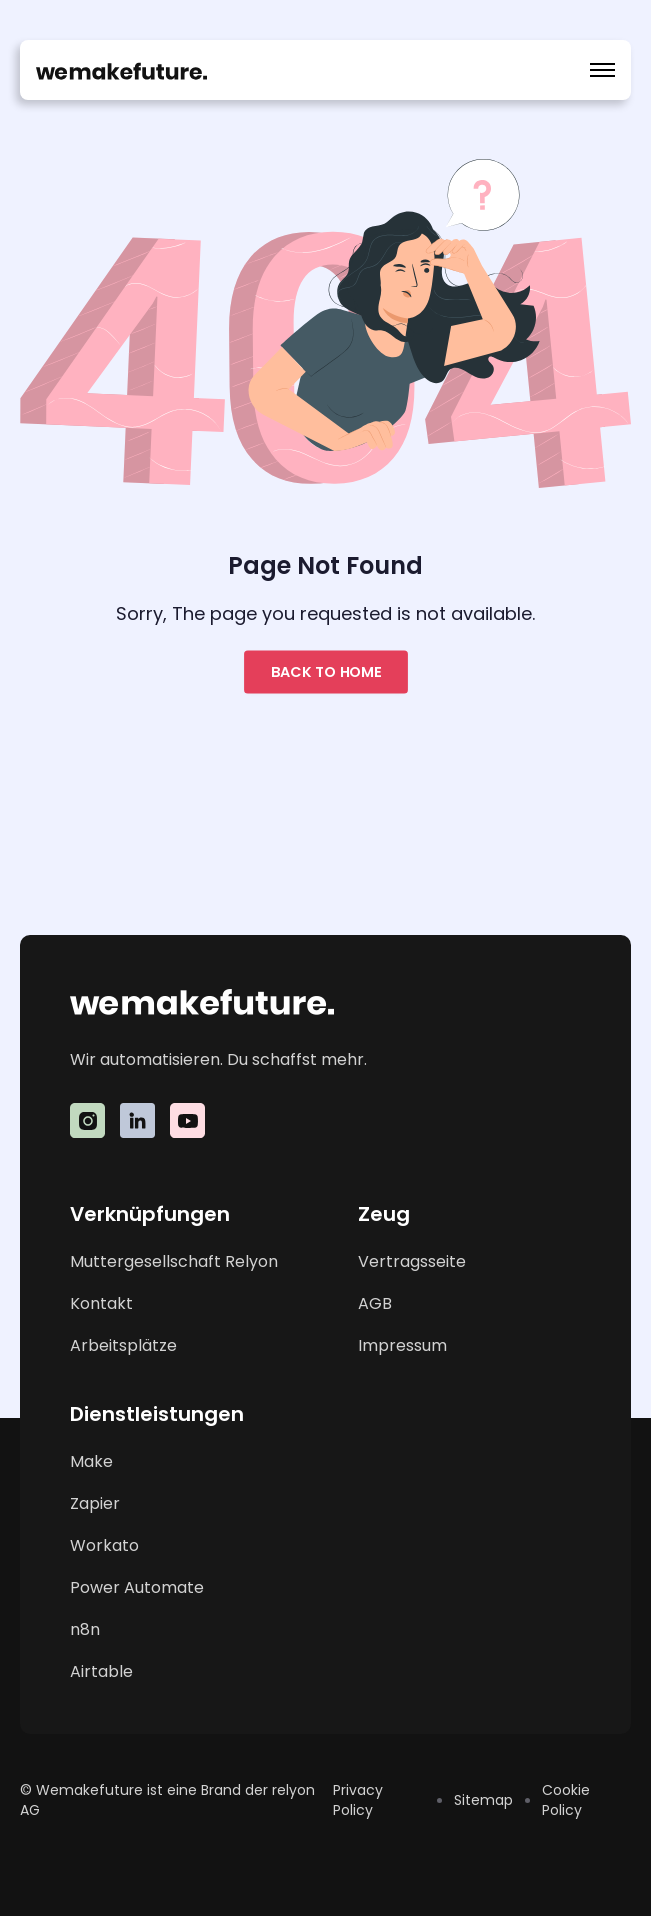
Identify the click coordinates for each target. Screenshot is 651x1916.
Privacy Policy (358, 1800)
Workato (104, 1545)
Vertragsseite (412, 1261)
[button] (602, 70)
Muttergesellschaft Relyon (174, 1261)
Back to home (326, 672)
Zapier (95, 1503)
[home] (121, 70)
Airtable (101, 1671)
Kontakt (101, 1303)
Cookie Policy (566, 1800)
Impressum (402, 1345)
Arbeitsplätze (123, 1345)
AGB (375, 1303)
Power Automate (137, 1587)
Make (91, 1461)
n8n (85, 1629)
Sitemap (483, 1800)
